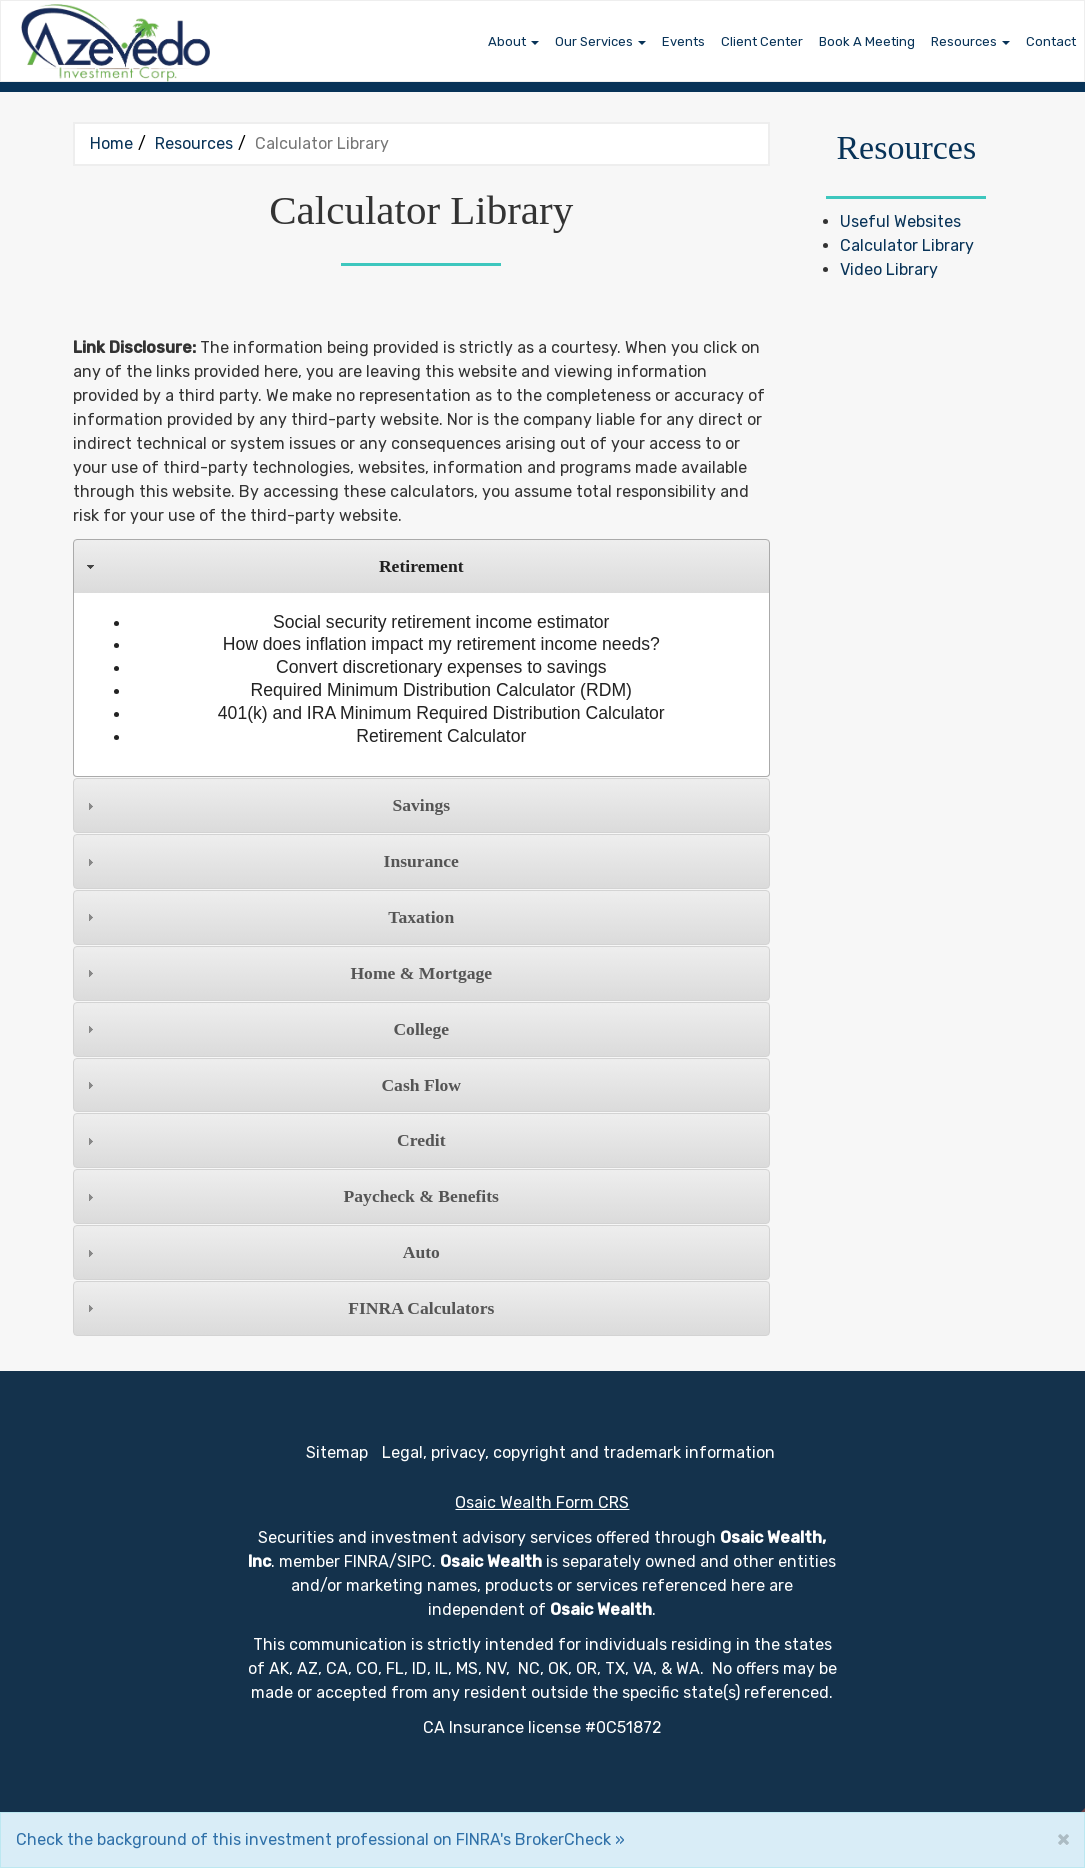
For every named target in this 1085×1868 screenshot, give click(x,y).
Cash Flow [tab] (271, 1085)
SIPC (414, 1561)
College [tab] (265, 1029)
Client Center (762, 41)
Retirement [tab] (272, 566)
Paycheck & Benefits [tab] (290, 1196)
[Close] (1063, 1838)
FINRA (366, 1561)
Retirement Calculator (441, 736)
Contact (1051, 41)
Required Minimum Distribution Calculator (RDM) (441, 690)
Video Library (889, 269)
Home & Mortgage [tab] (287, 973)
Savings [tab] (266, 805)
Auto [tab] (261, 1252)
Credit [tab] (263, 1140)
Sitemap (337, 1452)
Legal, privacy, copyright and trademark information (578, 1452)
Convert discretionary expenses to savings (441, 667)
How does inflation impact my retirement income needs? (441, 644)
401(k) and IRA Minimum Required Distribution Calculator (441, 713)
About (507, 41)
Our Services (594, 41)
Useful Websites (900, 221)
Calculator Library (907, 245)
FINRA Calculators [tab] (288, 1308)
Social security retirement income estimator (441, 622)
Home (111, 143)
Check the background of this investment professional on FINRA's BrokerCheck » (320, 1839)
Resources (964, 41)
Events (683, 41)
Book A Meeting (867, 41)
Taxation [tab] (268, 917)
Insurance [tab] (270, 861)
